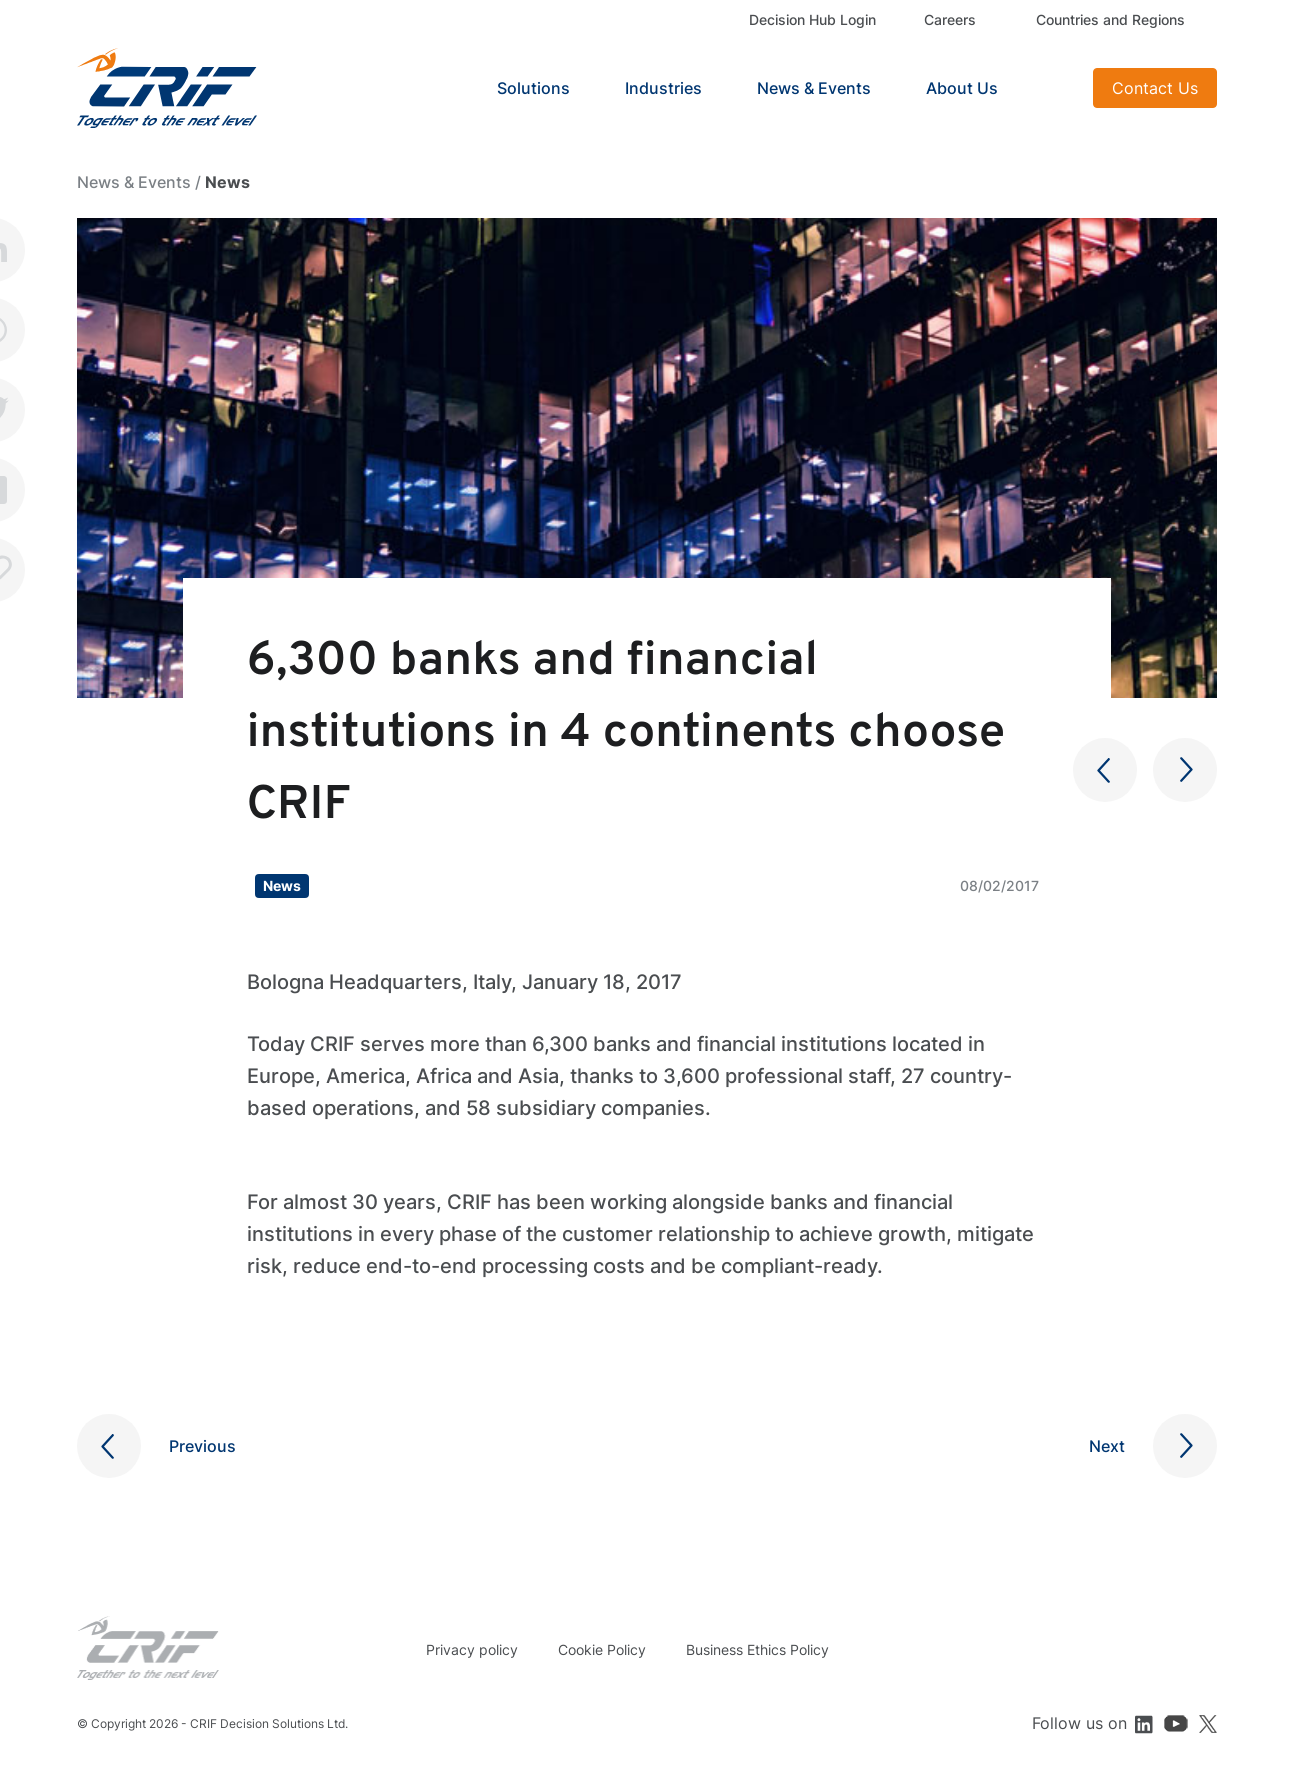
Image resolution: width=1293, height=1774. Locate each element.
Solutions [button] (533, 88)
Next (1107, 1446)
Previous (202, 1446)
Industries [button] (663, 88)
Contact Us (1155, 88)
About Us (962, 88)
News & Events (814, 88)
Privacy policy (472, 1649)
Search (1053, 88)
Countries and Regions (1110, 19)
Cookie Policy (602, 1649)
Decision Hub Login (812, 19)
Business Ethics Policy (757, 1649)
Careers (950, 19)
